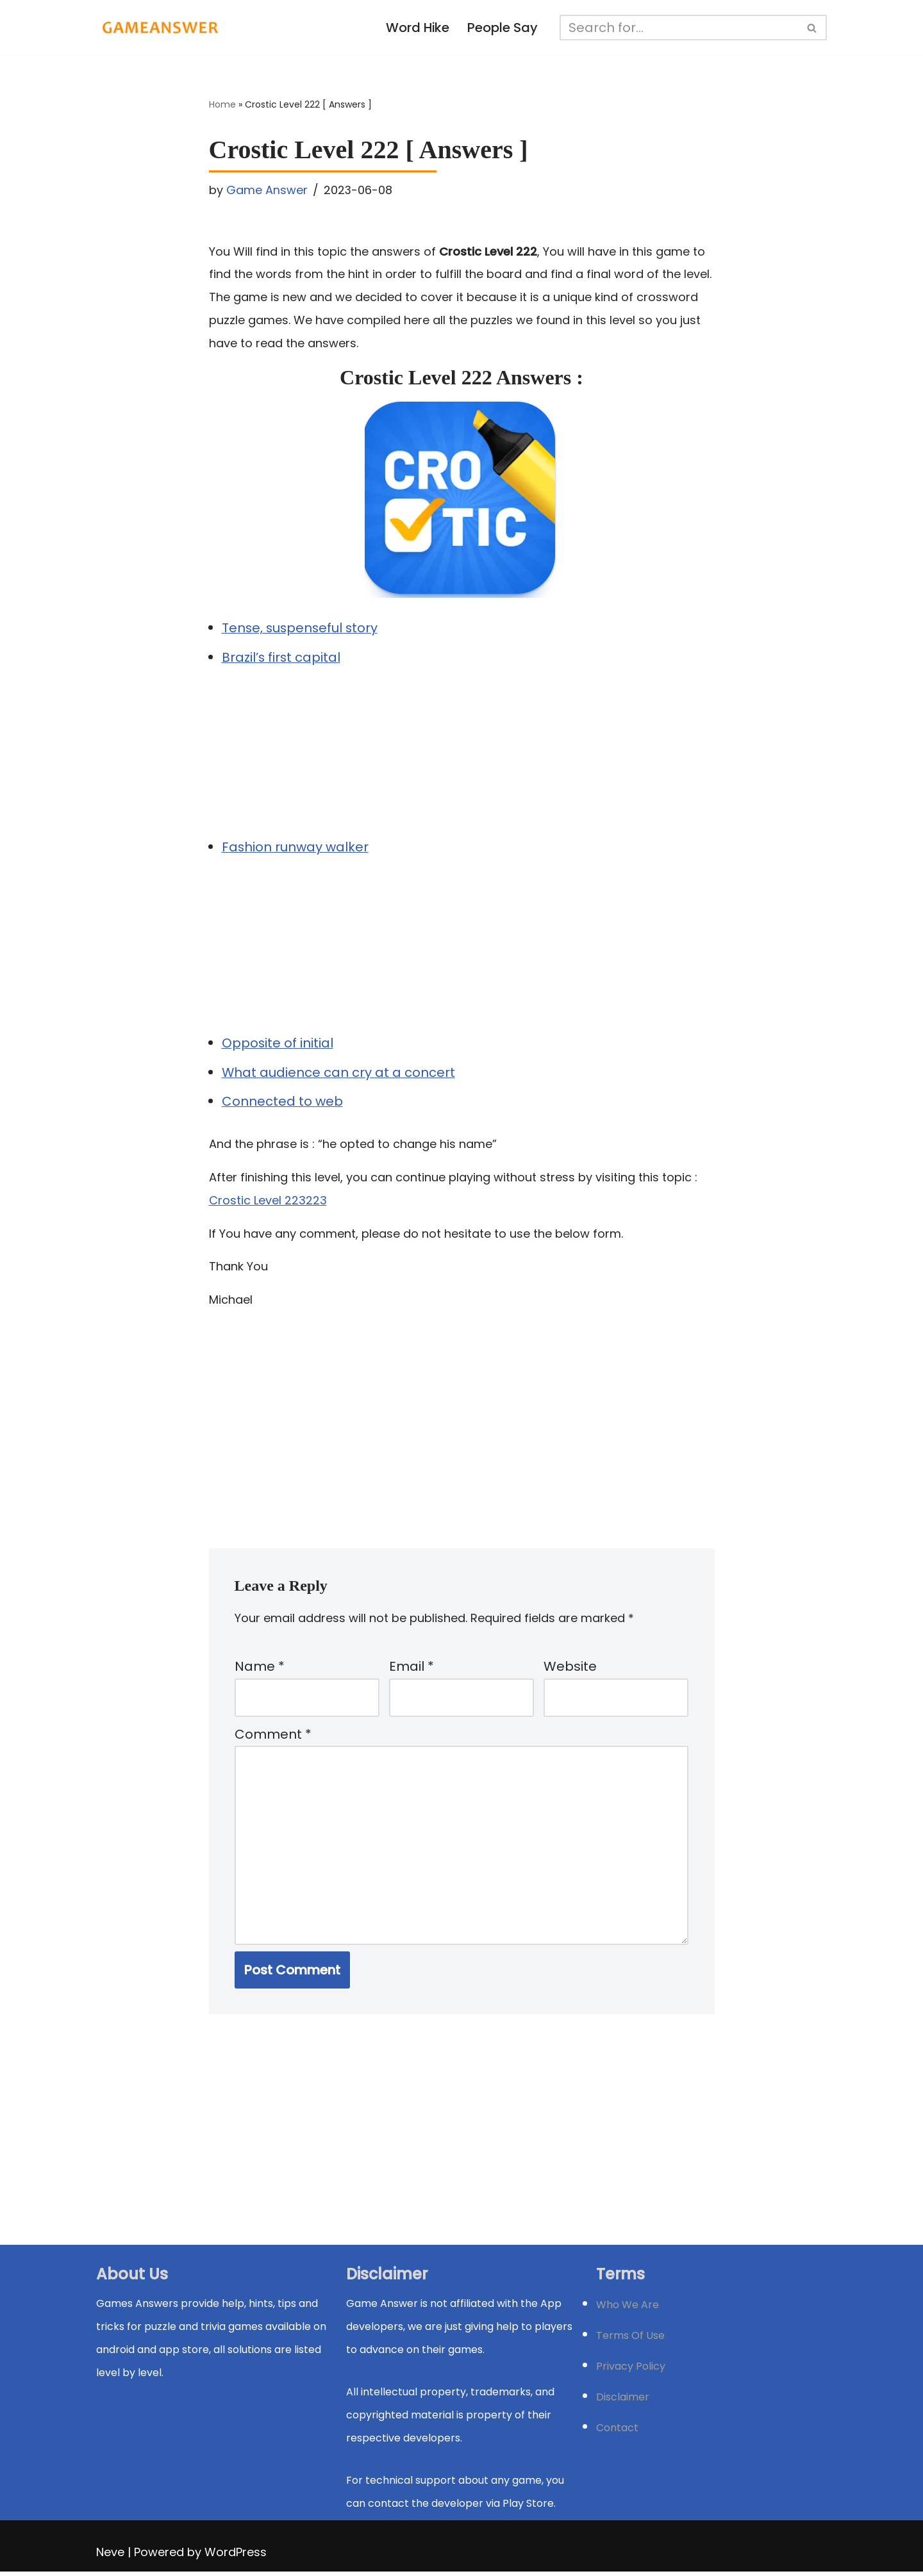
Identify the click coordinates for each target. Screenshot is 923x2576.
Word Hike (417, 28)
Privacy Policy (630, 2370)
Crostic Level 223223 (268, 1202)
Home (222, 105)
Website (570, 1669)
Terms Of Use (630, 2340)
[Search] (679, 27)
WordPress (235, 2556)
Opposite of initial (278, 1044)
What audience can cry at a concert (339, 1074)
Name (260, 1669)
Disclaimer (622, 2401)
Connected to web (282, 1103)
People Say (503, 28)
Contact (617, 2432)
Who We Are (627, 2309)
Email (411, 1669)
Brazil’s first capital (282, 659)
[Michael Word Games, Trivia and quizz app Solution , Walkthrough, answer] (160, 28)
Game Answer (267, 190)
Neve (110, 2556)
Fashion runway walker (295, 848)
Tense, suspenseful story (301, 629)
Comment (273, 1737)
